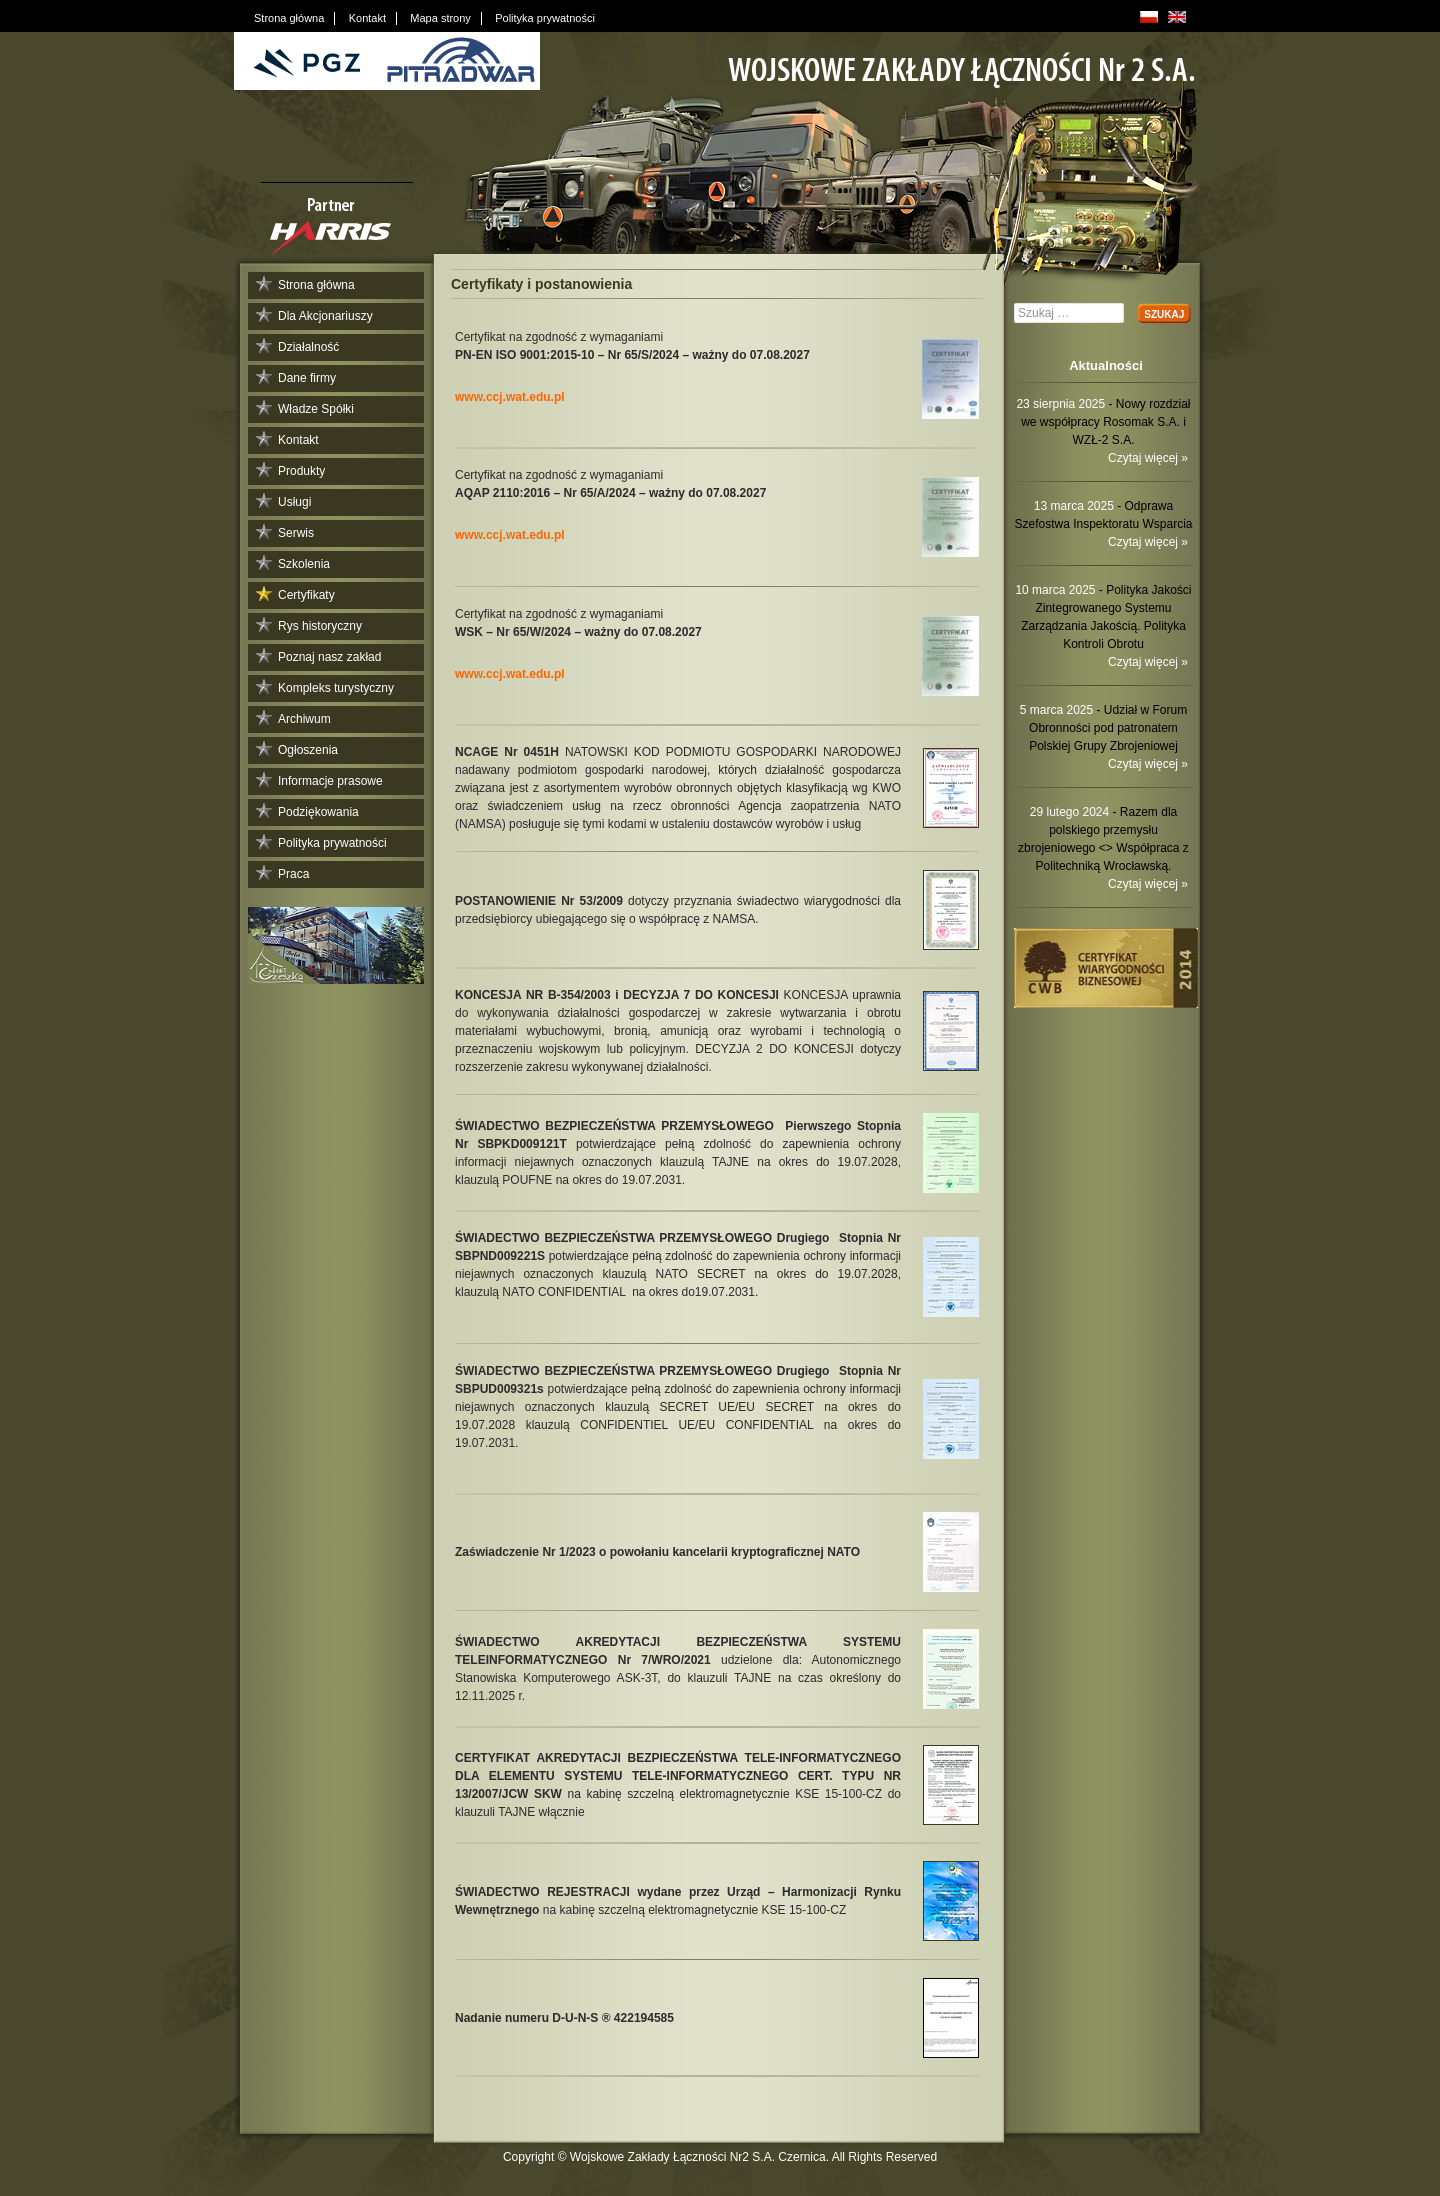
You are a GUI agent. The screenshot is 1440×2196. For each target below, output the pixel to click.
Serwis (296, 533)
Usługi (294, 502)
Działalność (308, 347)
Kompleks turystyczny (336, 688)
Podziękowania (318, 812)
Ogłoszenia (308, 750)
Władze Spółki (316, 409)
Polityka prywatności (332, 843)
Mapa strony (440, 18)
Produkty (301, 471)
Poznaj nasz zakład (329, 657)
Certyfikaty (306, 595)
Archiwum (304, 719)
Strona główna (316, 285)
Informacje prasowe (330, 781)
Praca (293, 874)
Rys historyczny (320, 626)
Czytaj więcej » (1148, 458)
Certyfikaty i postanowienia (541, 284)
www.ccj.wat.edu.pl (510, 397)
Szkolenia (304, 564)
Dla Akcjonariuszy (325, 316)
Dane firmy (307, 378)
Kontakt (298, 440)
